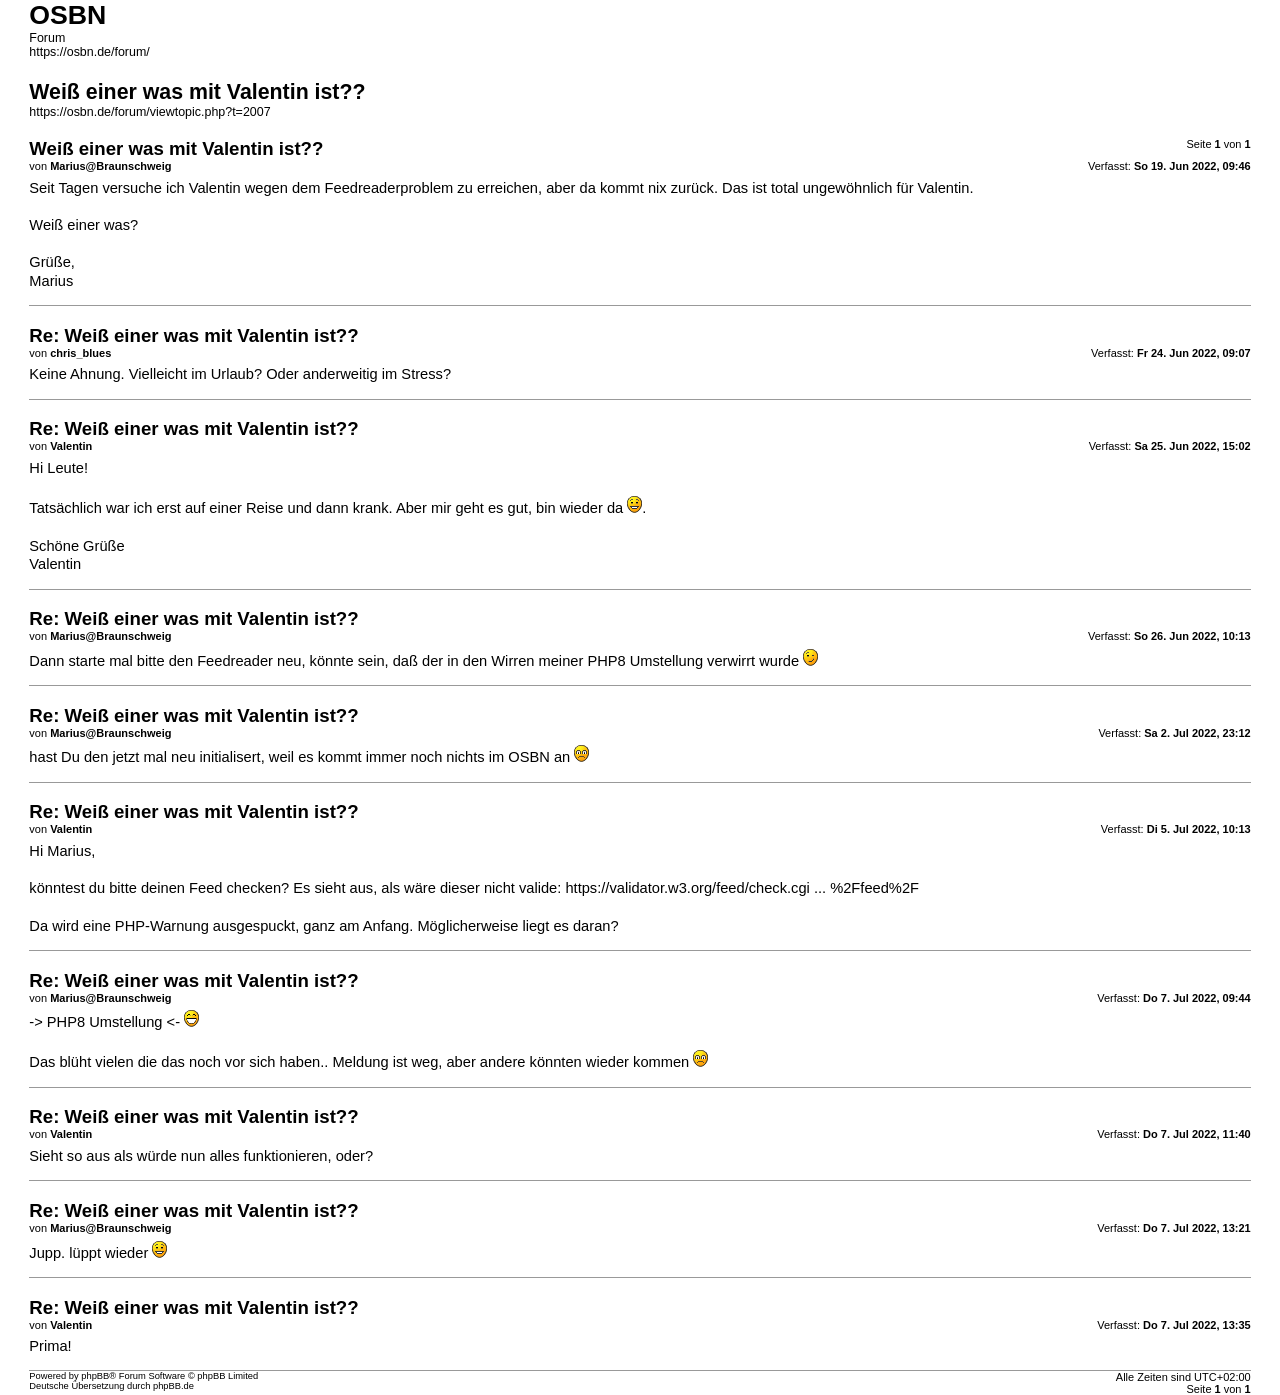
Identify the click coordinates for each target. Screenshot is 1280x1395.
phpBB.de (173, 1386)
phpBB (95, 1376)
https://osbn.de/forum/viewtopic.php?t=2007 (149, 112)
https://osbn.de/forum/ (89, 52)
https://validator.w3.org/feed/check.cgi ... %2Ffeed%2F (742, 888)
